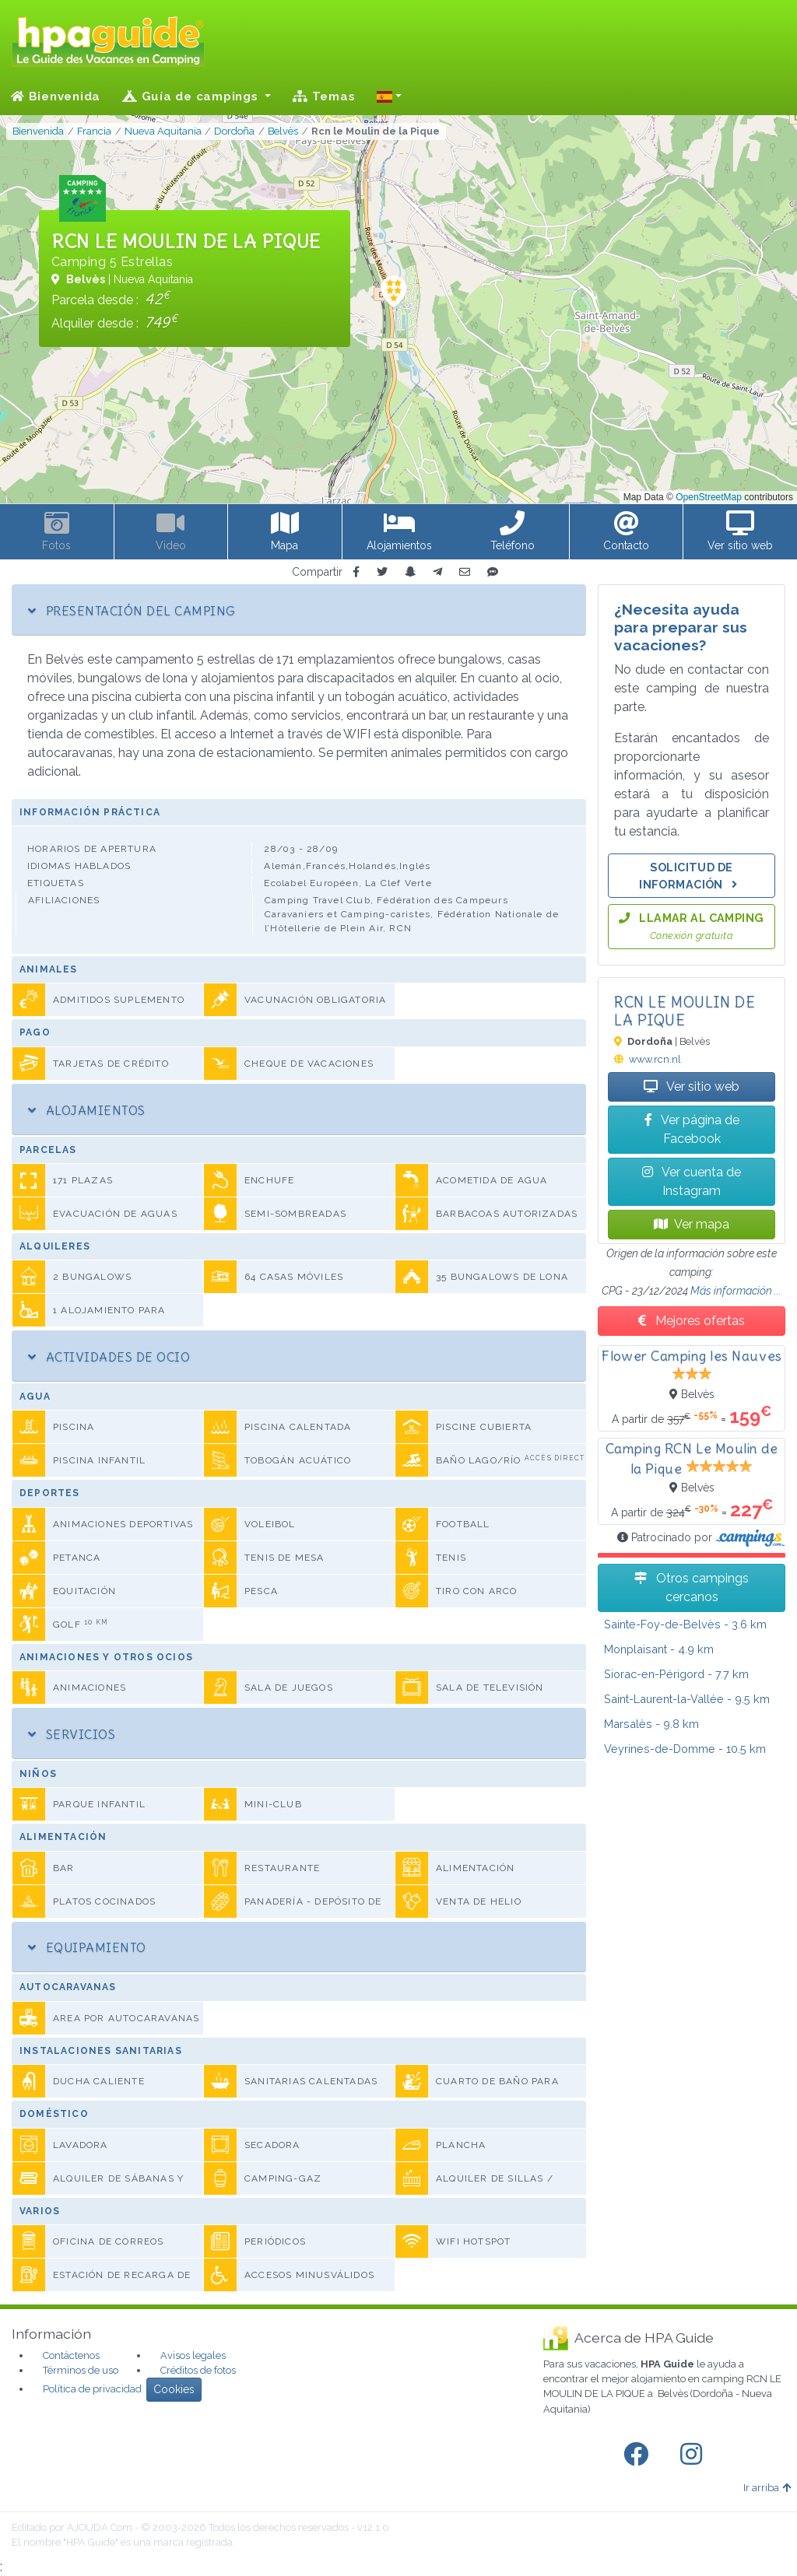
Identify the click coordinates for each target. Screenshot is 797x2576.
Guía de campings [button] (192, 96)
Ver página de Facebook (691, 1129)
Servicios (71, 1734)
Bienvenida (55, 96)
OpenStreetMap (709, 497)
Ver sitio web (691, 1086)
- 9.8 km (651, 1723)
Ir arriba (767, 2488)
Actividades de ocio (109, 1357)
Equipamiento (87, 1947)
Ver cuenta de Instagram (691, 1181)
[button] (389, 96)
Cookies (174, 2389)
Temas (324, 96)
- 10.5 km (685, 1748)
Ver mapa (691, 1224)
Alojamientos (87, 1110)
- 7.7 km (676, 1674)
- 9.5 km (687, 1698)
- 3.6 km (685, 1624)
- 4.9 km (659, 1649)
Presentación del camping (131, 611)
